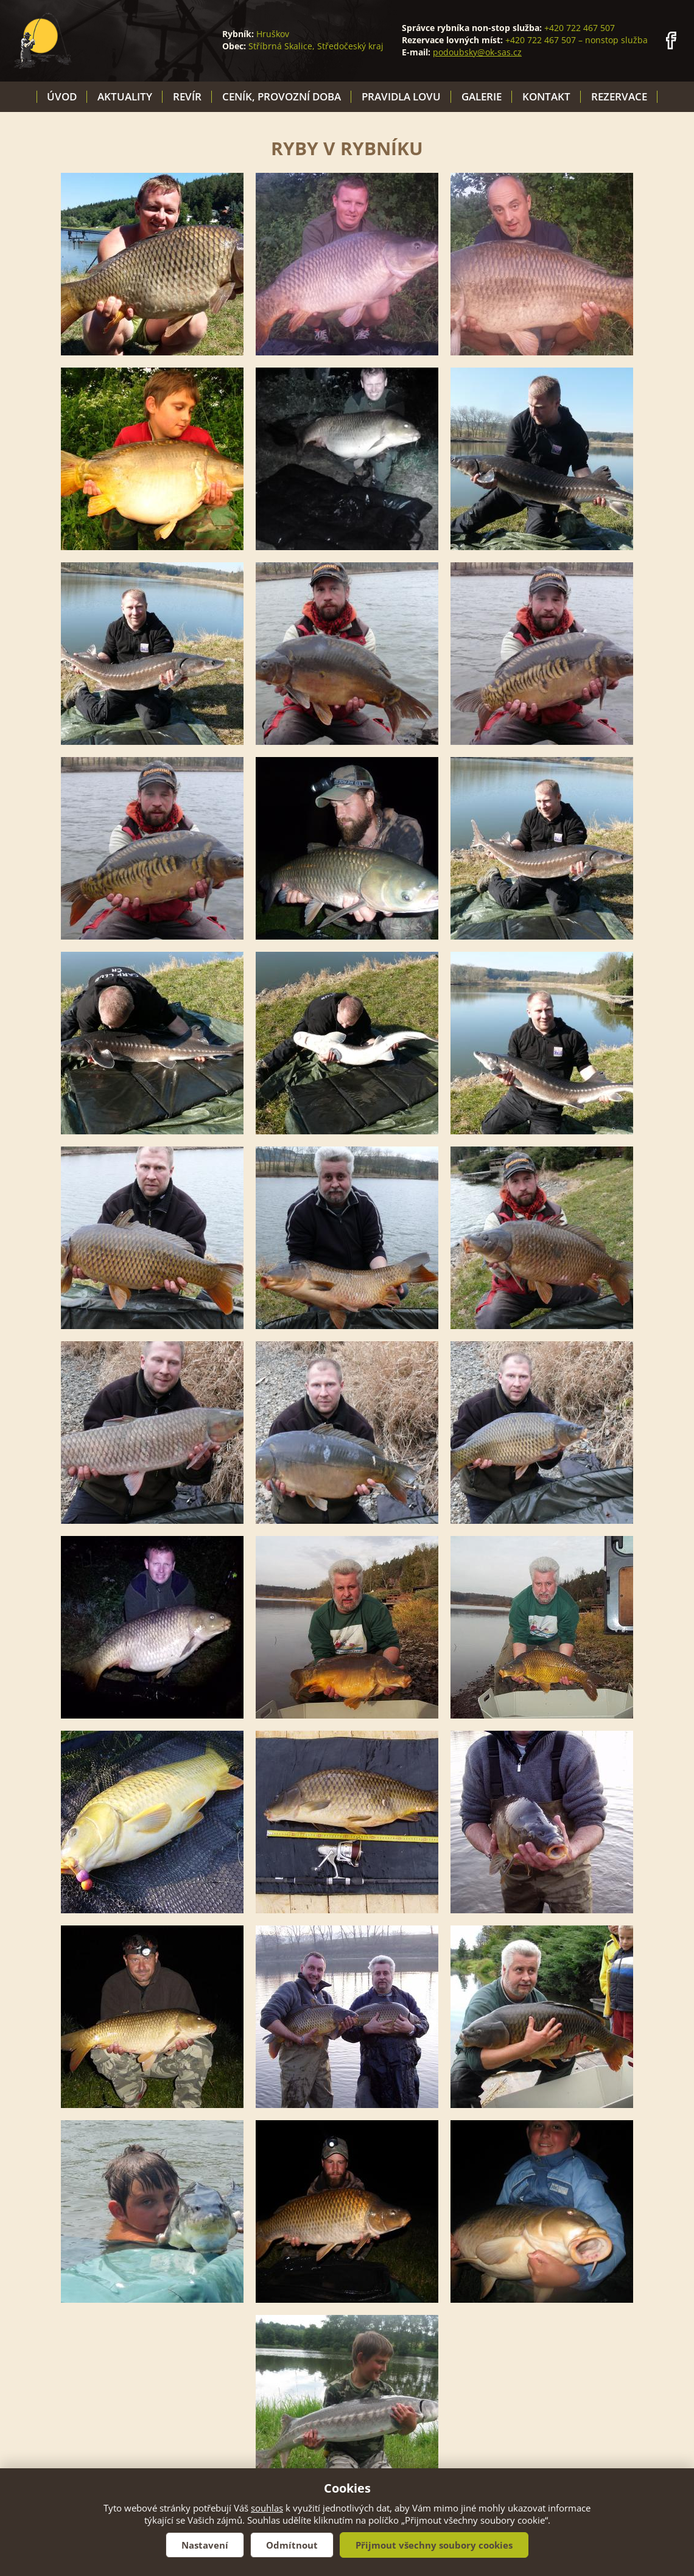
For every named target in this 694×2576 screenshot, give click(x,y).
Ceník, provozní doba (281, 96)
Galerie (481, 96)
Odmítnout (292, 2545)
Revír (187, 96)
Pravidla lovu (401, 96)
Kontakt (546, 96)
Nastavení (204, 2545)
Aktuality (124, 96)
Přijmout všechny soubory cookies (434, 2545)
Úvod (62, 96)
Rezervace (619, 96)
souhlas (267, 2508)
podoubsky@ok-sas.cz (477, 52)
